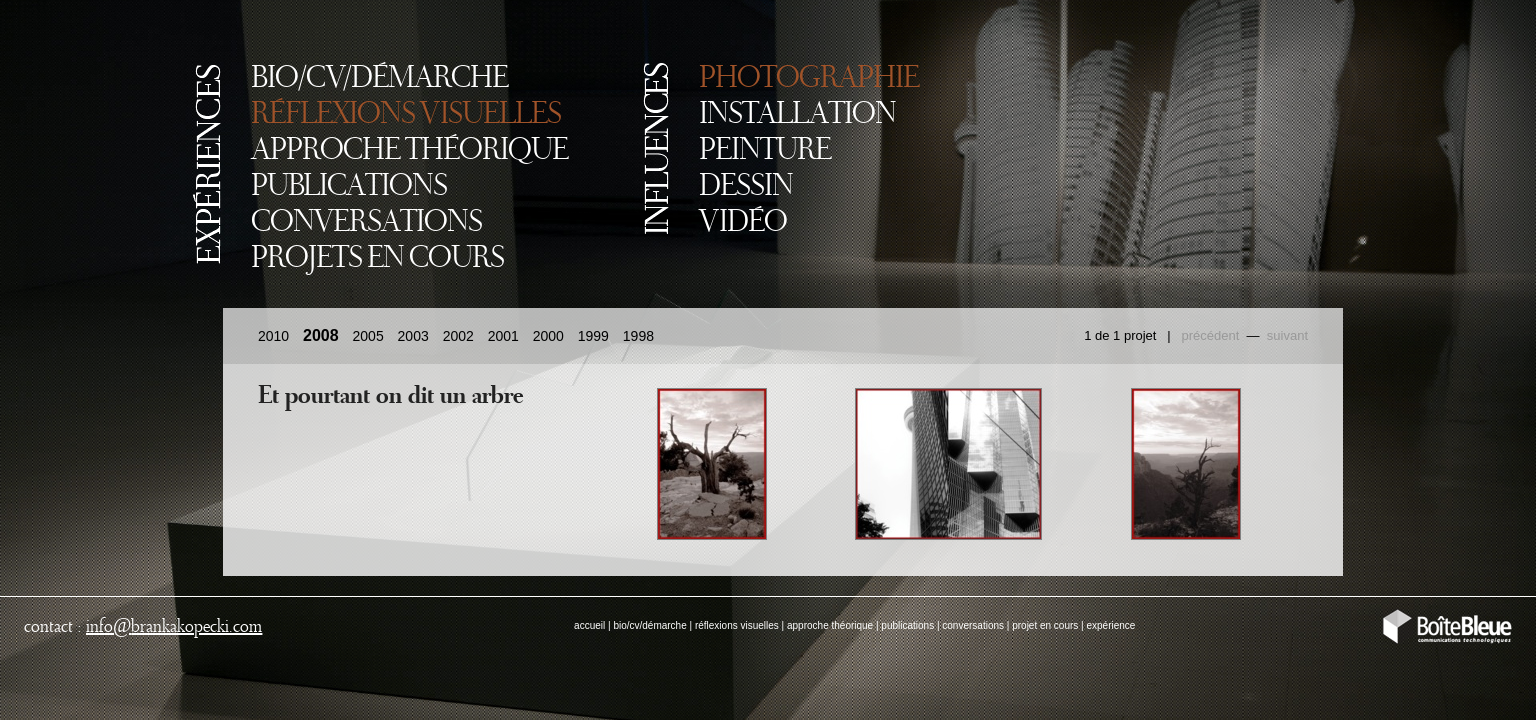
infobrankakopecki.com (174, 627)
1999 (593, 336)
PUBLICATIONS (349, 187)
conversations (973, 625)
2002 (458, 336)
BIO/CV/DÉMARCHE (379, 79)
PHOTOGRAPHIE (809, 79)
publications (907, 625)
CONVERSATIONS (366, 223)
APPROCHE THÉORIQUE (409, 151)
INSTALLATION (797, 115)
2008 (321, 335)
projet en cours (1045, 625)
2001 (503, 336)
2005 (368, 336)
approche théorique (830, 625)
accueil (589, 625)
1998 (638, 336)
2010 (273, 336)
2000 (548, 336)
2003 (413, 336)
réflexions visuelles (737, 625)
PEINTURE (765, 151)
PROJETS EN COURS (377, 259)
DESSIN (746, 187)
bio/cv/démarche (649, 625)
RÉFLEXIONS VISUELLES (406, 115)
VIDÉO (743, 223)
